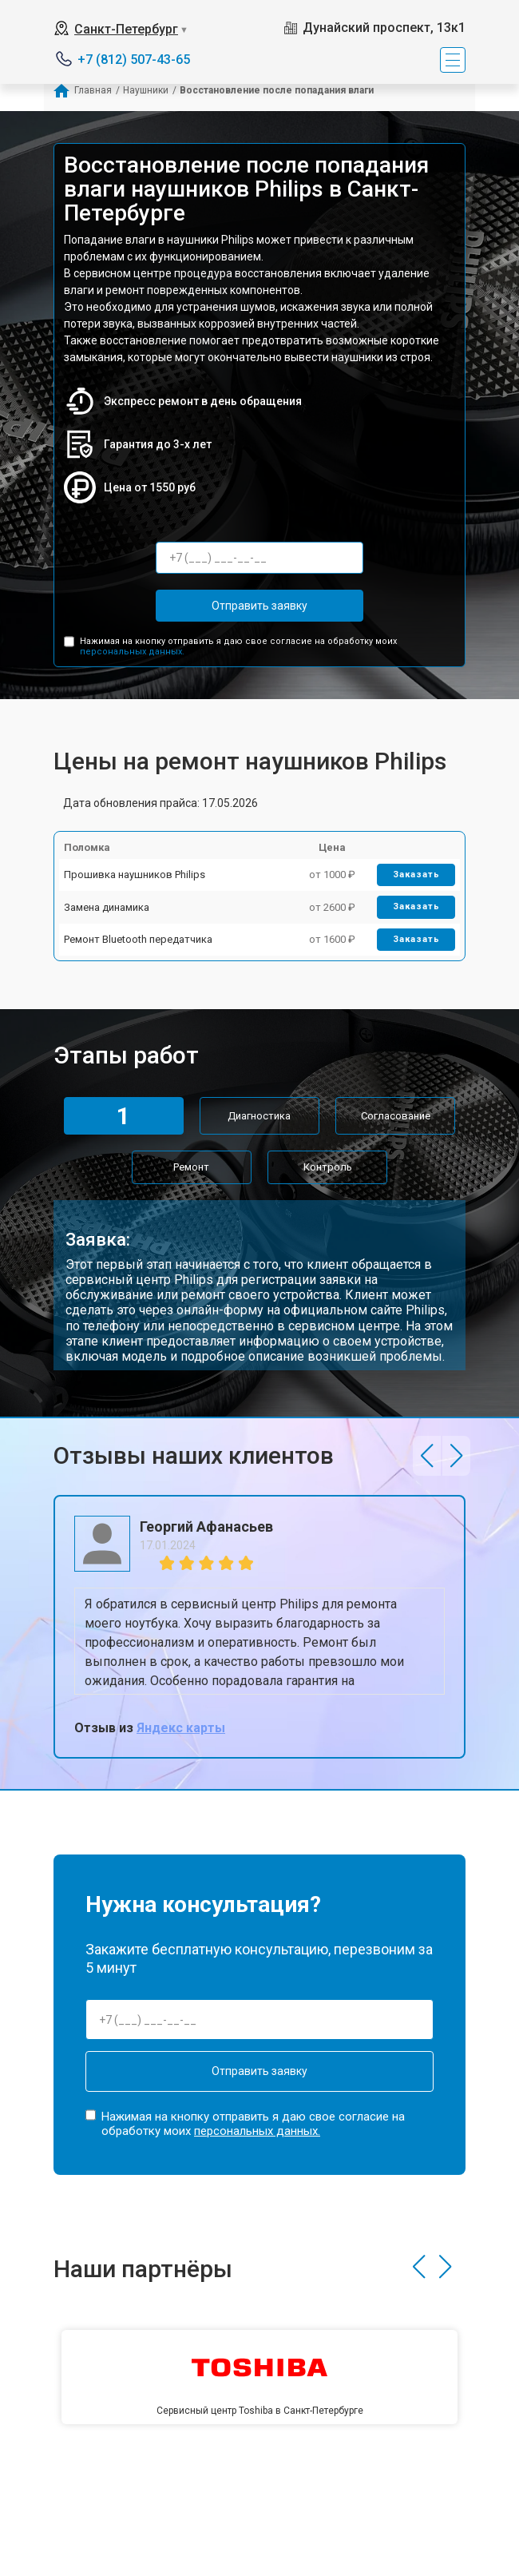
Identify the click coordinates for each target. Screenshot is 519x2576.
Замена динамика (106, 907)
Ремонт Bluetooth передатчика (138, 939)
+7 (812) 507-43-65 (133, 59)
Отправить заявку (259, 605)
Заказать (416, 874)
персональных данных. (132, 651)
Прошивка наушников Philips (134, 875)
